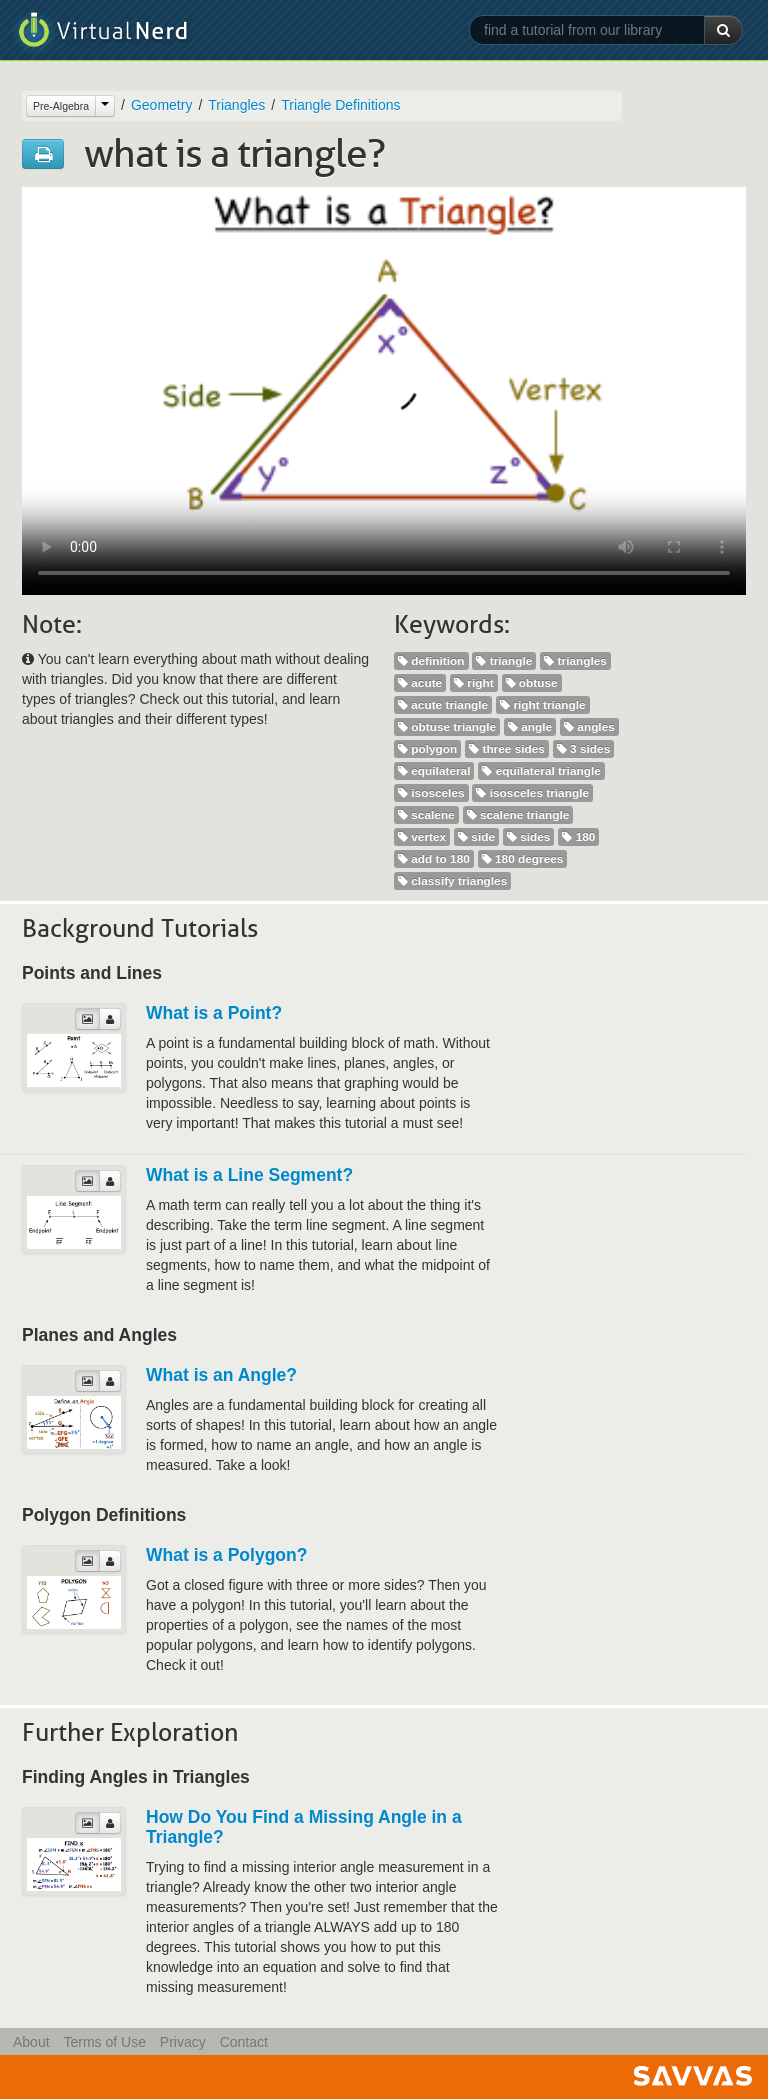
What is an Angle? (221, 1375)
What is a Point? (214, 1013)
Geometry (161, 105)
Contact (244, 2042)
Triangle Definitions (340, 105)
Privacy (183, 2042)
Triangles (236, 105)
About (31, 2042)
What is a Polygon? (226, 1555)
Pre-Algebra (61, 106)
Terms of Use (104, 2042)
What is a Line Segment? (249, 1175)
